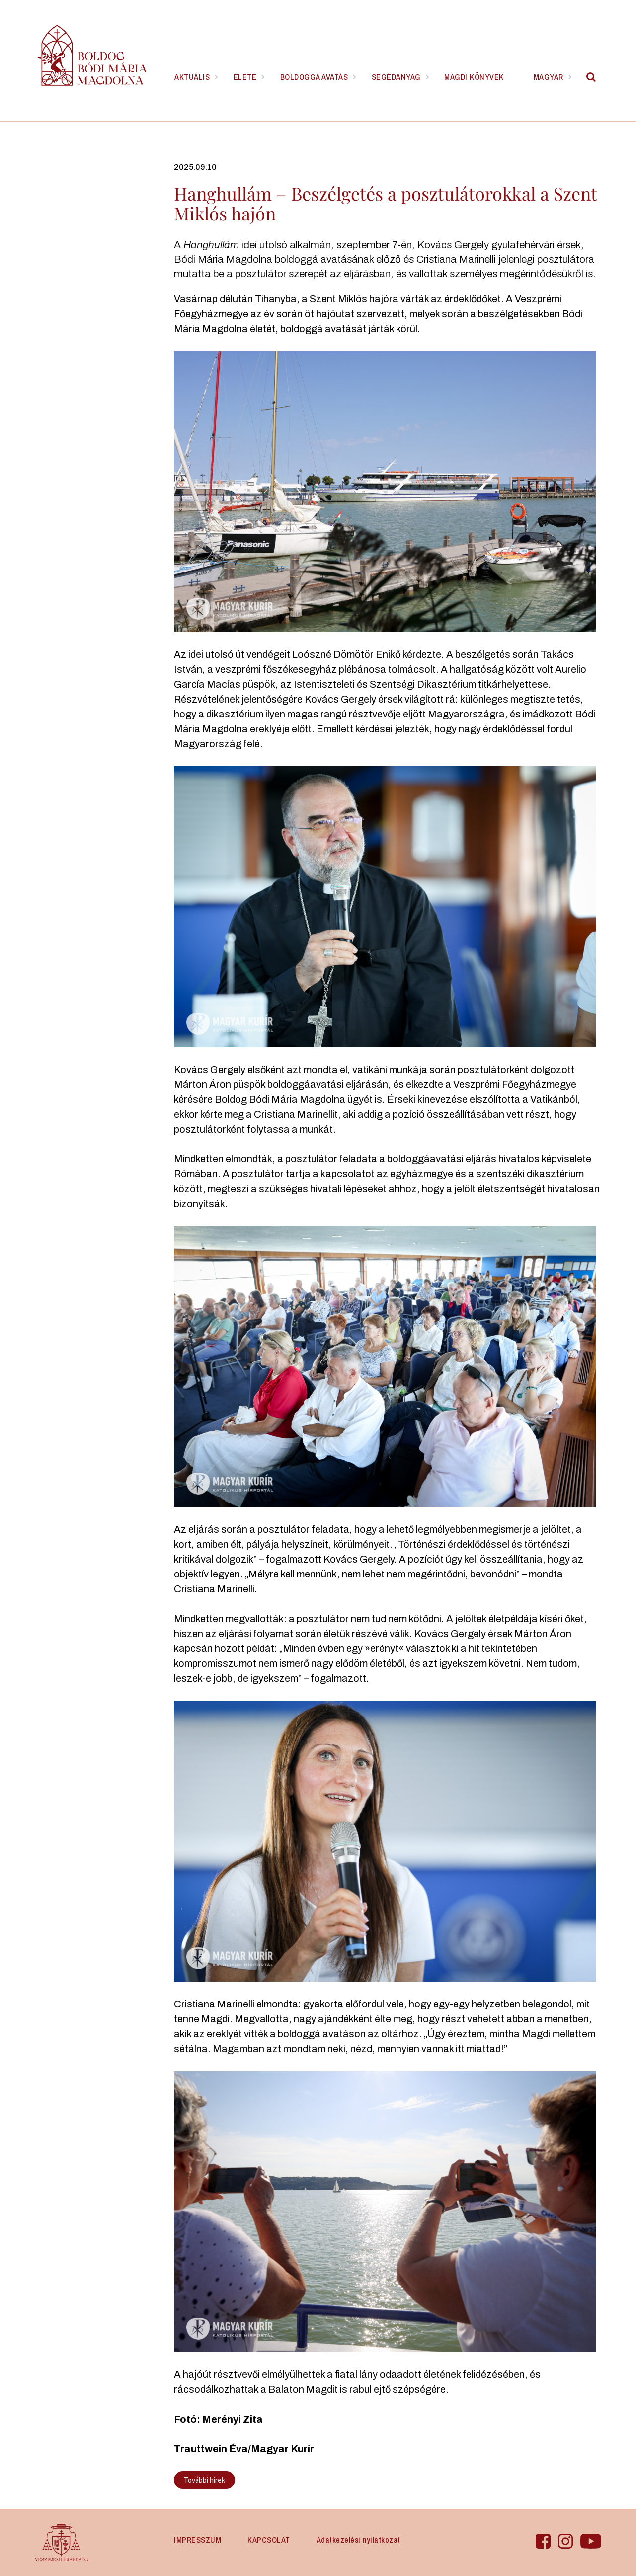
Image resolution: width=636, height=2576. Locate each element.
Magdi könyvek (474, 77)
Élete (245, 77)
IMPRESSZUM (197, 2539)
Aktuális (192, 77)
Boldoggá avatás (314, 77)
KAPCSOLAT (268, 2539)
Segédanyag (396, 77)
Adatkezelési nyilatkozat (358, 2539)
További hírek (204, 2480)
